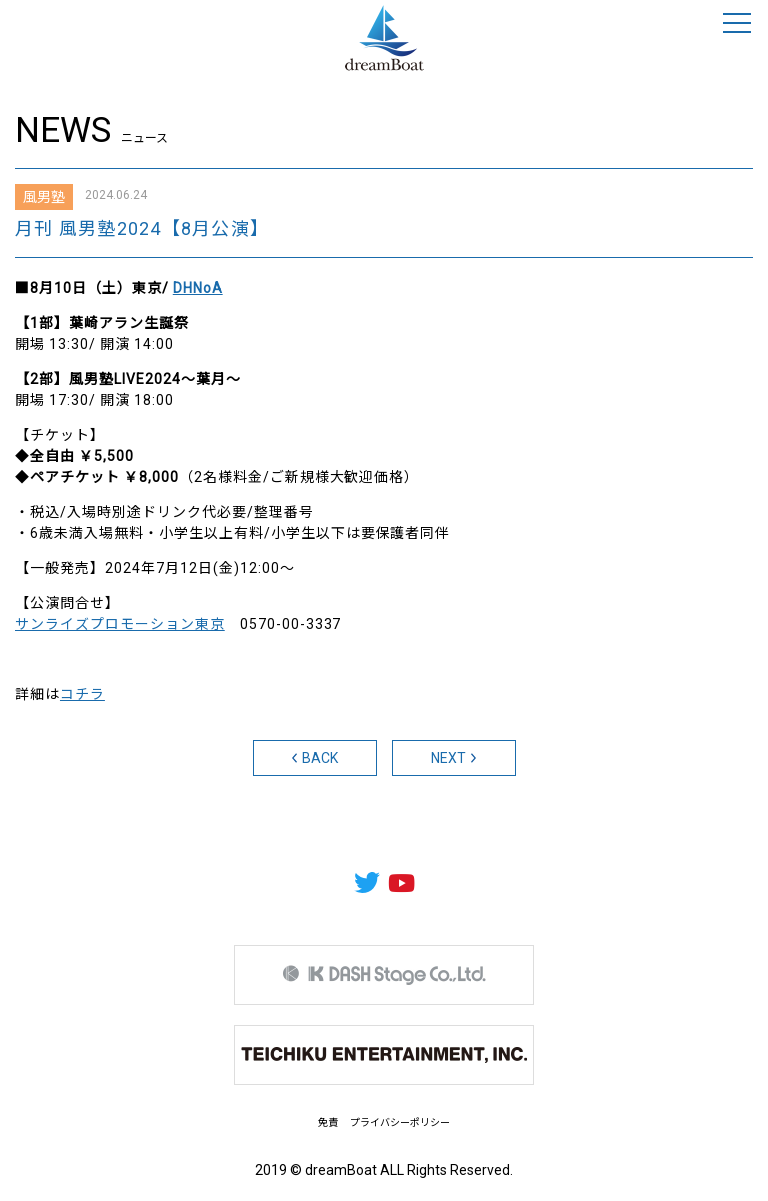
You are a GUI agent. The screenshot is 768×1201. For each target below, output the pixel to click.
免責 (328, 1122)
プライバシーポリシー (400, 1122)
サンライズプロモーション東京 (120, 624)
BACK (315, 758)
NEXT (454, 758)
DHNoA (198, 288)
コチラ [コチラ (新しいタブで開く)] (82, 694)
